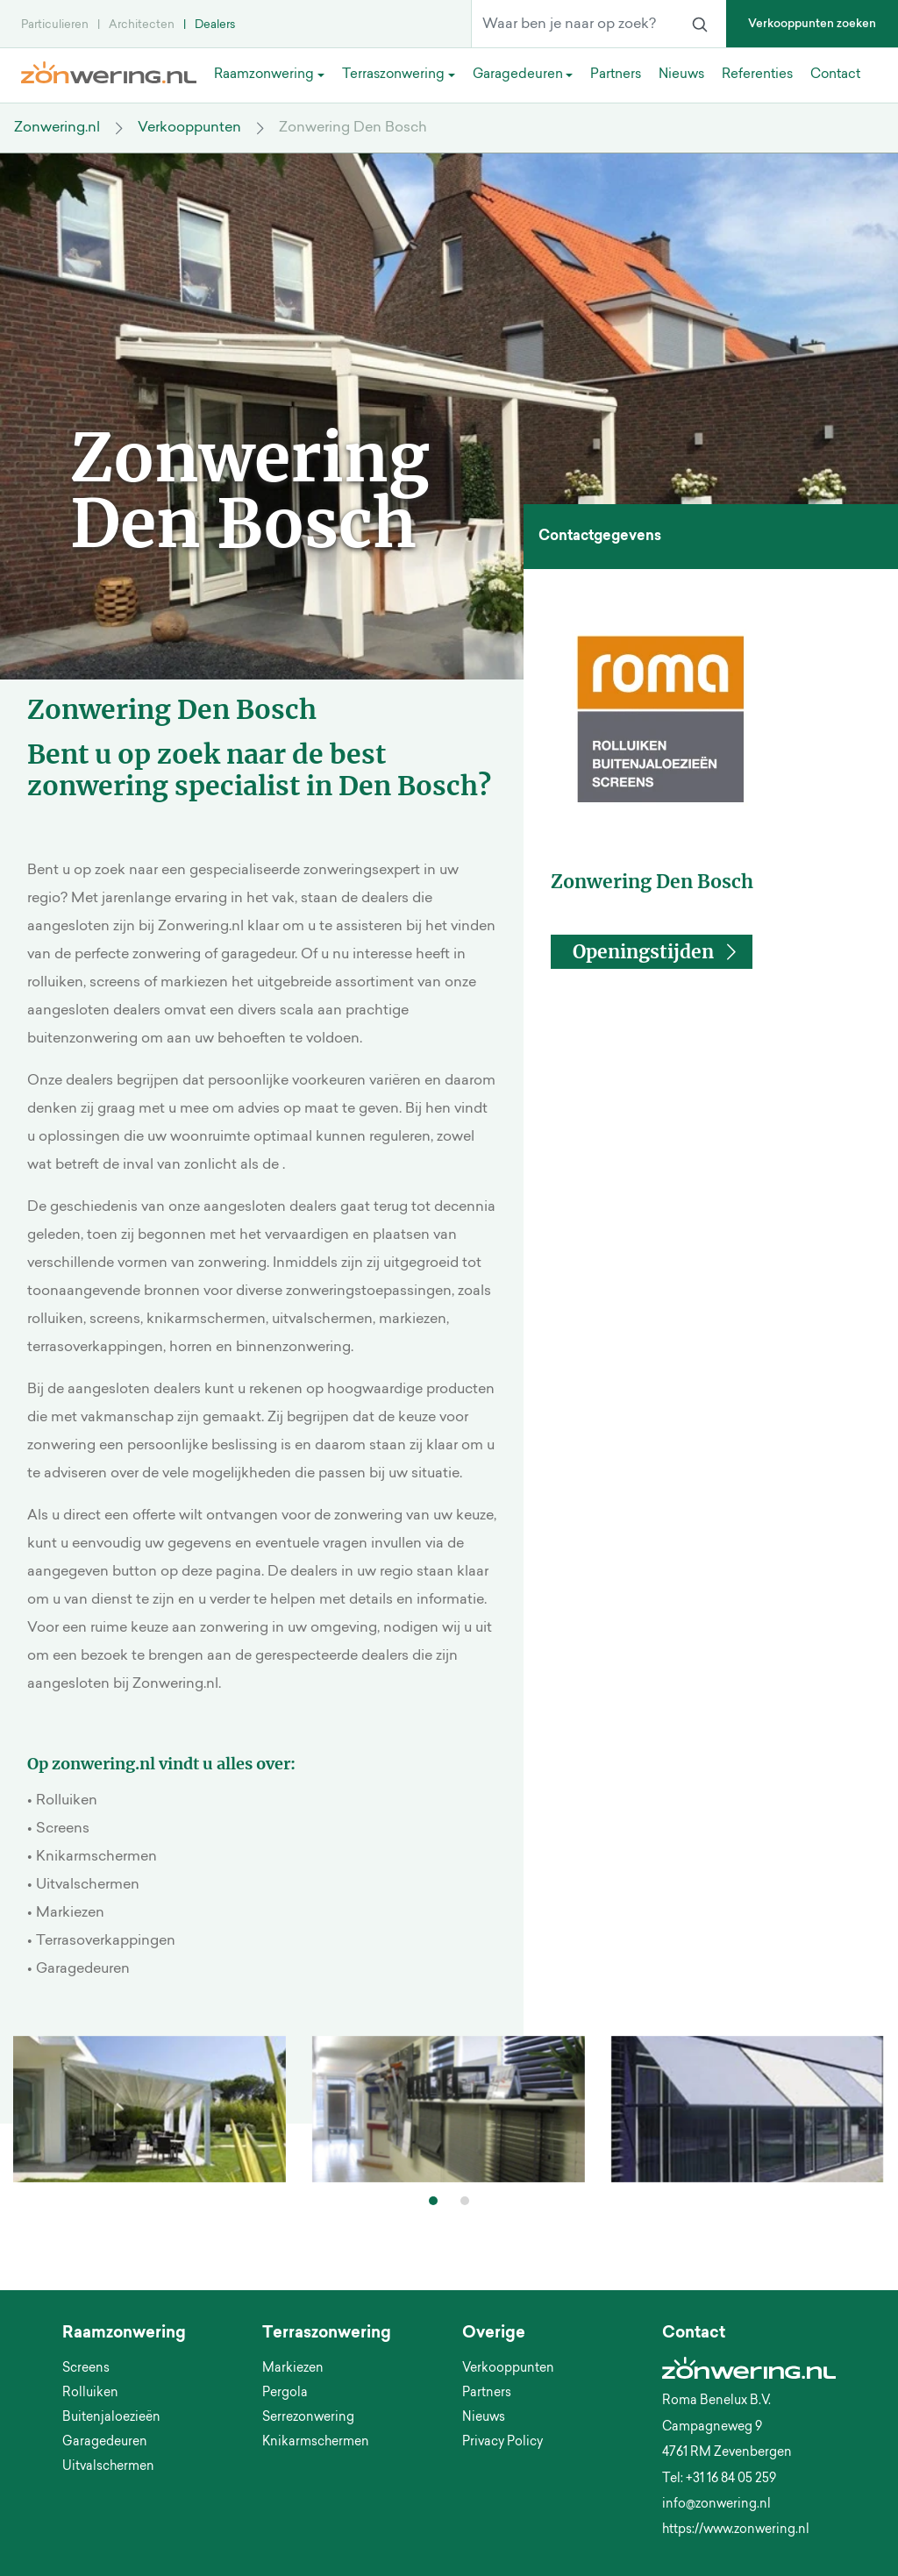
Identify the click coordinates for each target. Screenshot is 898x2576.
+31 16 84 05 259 (731, 2479)
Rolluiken (90, 2393)
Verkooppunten (189, 128)
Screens (86, 2369)
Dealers (215, 25)
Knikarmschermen (315, 2443)
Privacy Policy (502, 2443)
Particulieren (55, 25)
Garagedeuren (104, 2443)
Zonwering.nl (57, 128)
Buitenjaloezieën (111, 2418)
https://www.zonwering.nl (735, 2530)
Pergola (285, 2393)
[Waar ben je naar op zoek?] (573, 24)
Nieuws (483, 2418)
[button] (651, 952)
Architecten (142, 25)
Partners (486, 2393)
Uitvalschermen (108, 2467)
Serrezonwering (308, 2418)
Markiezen (293, 2369)
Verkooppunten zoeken (812, 24)
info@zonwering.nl (716, 2505)
